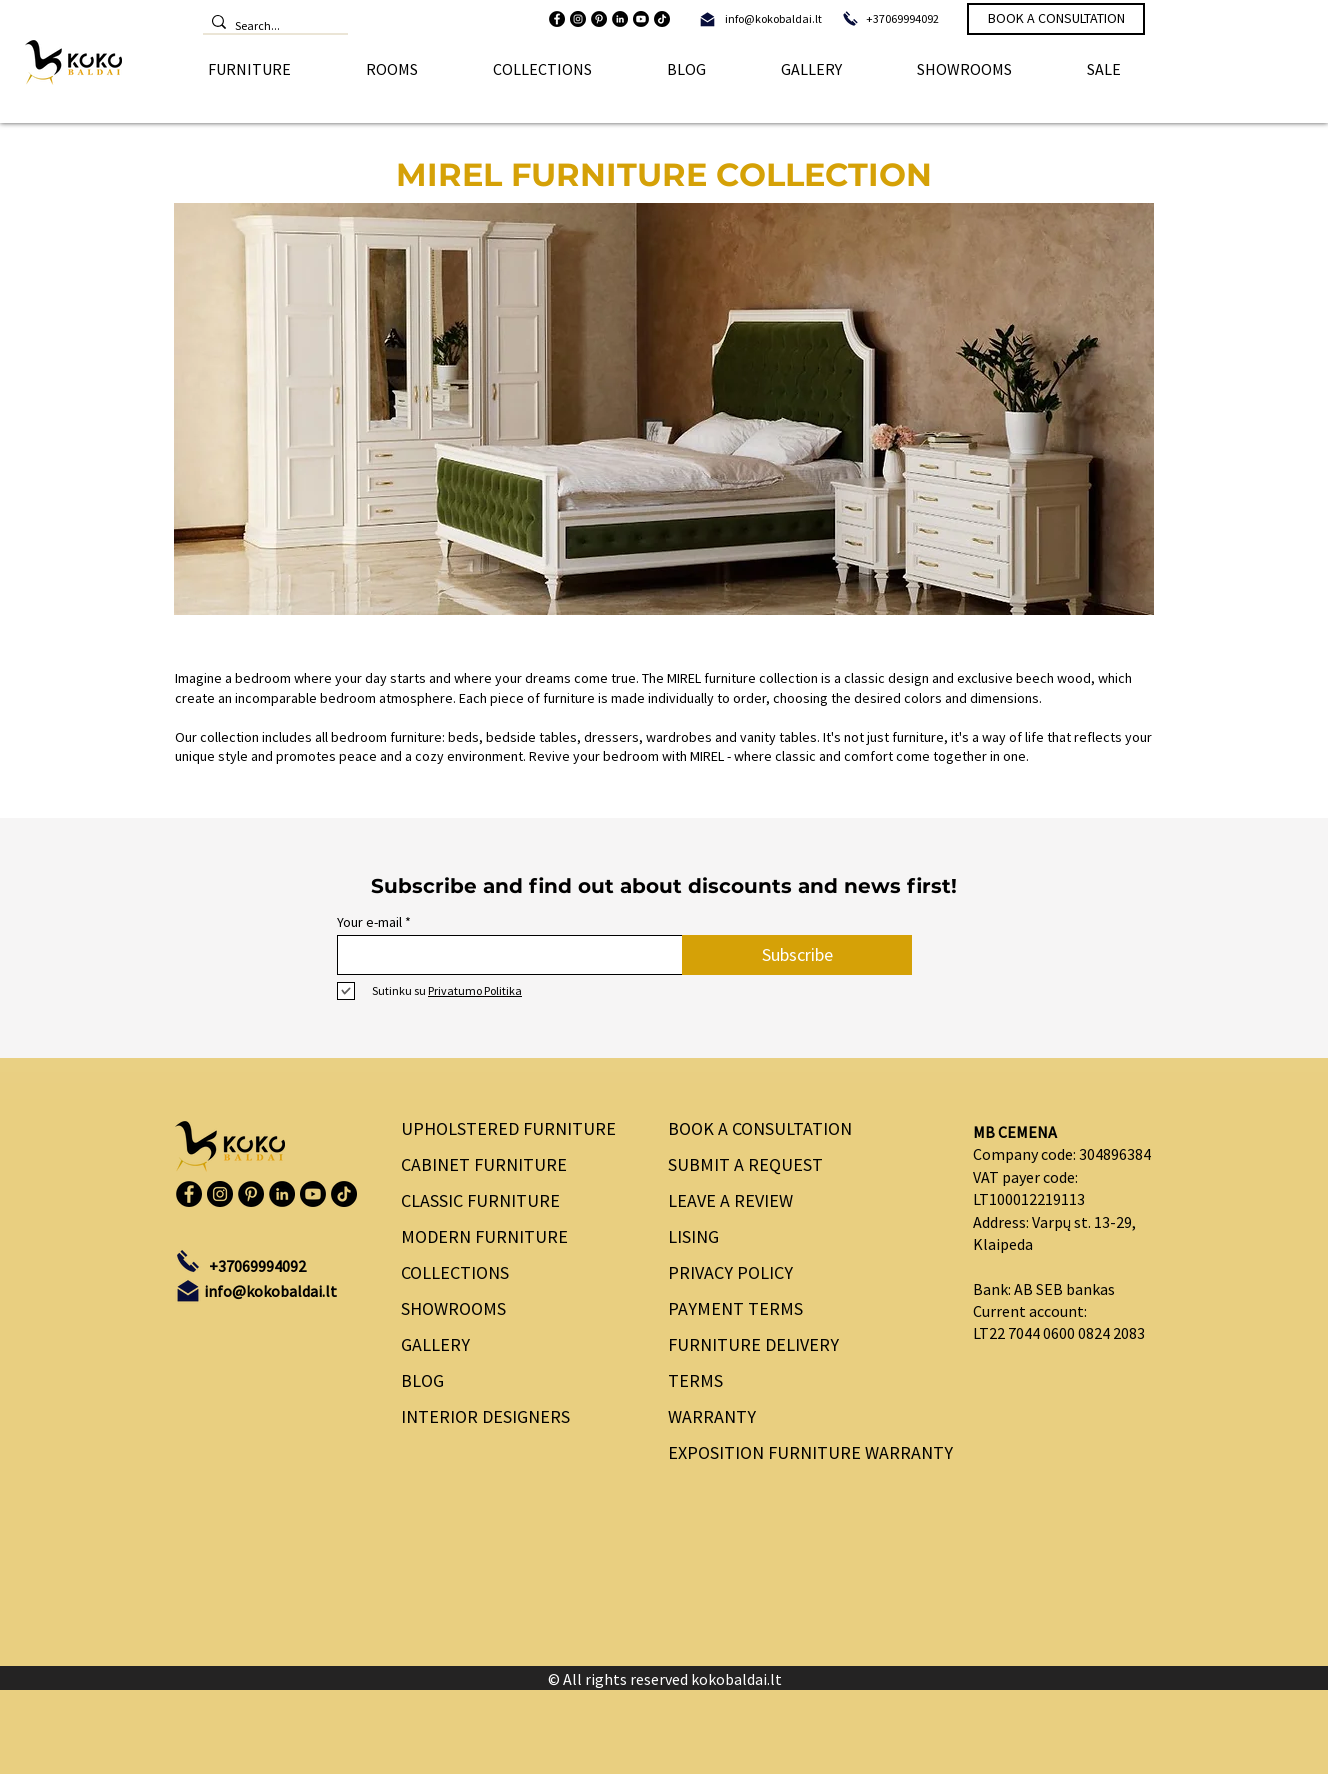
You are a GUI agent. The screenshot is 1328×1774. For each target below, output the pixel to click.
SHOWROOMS (453, 1308)
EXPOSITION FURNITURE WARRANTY (803, 1452)
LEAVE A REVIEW (730, 1200)
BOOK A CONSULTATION (760, 1128)
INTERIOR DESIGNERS (485, 1416)
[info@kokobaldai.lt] (773, 19)
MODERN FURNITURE (484, 1236)
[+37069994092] (902, 19)
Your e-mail (369, 922)
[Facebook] (557, 19)
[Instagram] (578, 19)
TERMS (695, 1380)
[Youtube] (641, 19)
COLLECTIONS (455, 1272)
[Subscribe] (797, 955)
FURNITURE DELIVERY (753, 1344)
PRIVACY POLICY (730, 1272)
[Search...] (270, 26)
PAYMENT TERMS (735, 1308)
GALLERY (435, 1344)
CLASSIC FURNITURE (480, 1200)
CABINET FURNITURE (484, 1164)
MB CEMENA (1015, 1132)
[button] (249, 69)
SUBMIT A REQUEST (745, 1164)
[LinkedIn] (620, 19)
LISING (693, 1236)
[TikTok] (662, 19)
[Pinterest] (599, 19)
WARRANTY (712, 1416)
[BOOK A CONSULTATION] (1056, 19)
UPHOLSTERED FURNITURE (508, 1128)
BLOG (422, 1380)
